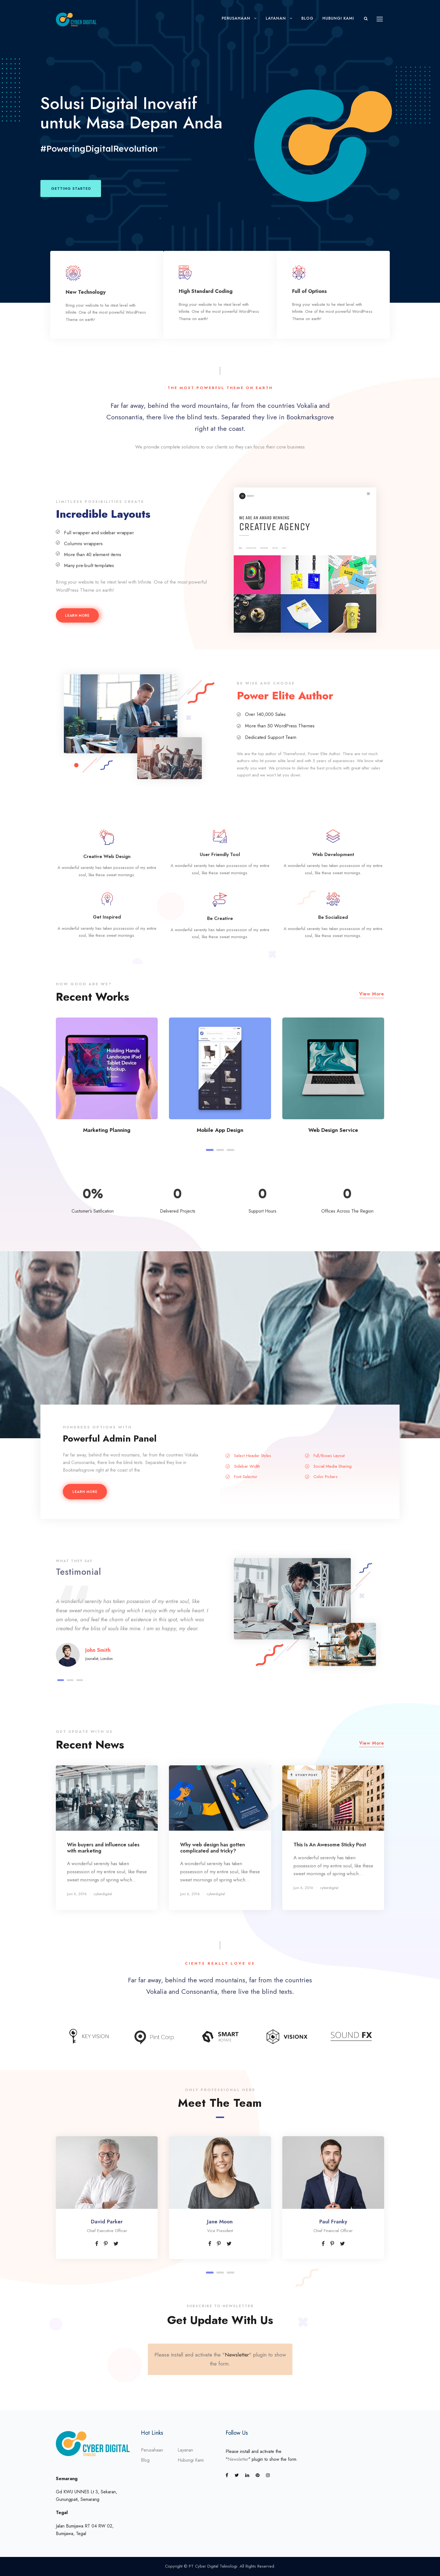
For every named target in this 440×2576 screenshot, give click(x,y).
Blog (307, 18)
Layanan (276, 18)
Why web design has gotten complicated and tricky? (212, 1847)
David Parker (107, 2221)
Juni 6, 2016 (77, 1894)
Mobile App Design (220, 1130)
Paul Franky (333, 2221)
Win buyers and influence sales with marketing (103, 1847)
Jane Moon (220, 2221)
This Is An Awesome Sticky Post (330, 1844)
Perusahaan (236, 18)
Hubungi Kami (338, 18)
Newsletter (237, 2354)
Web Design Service (333, 1130)
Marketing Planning (106, 1130)
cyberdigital (102, 1894)
